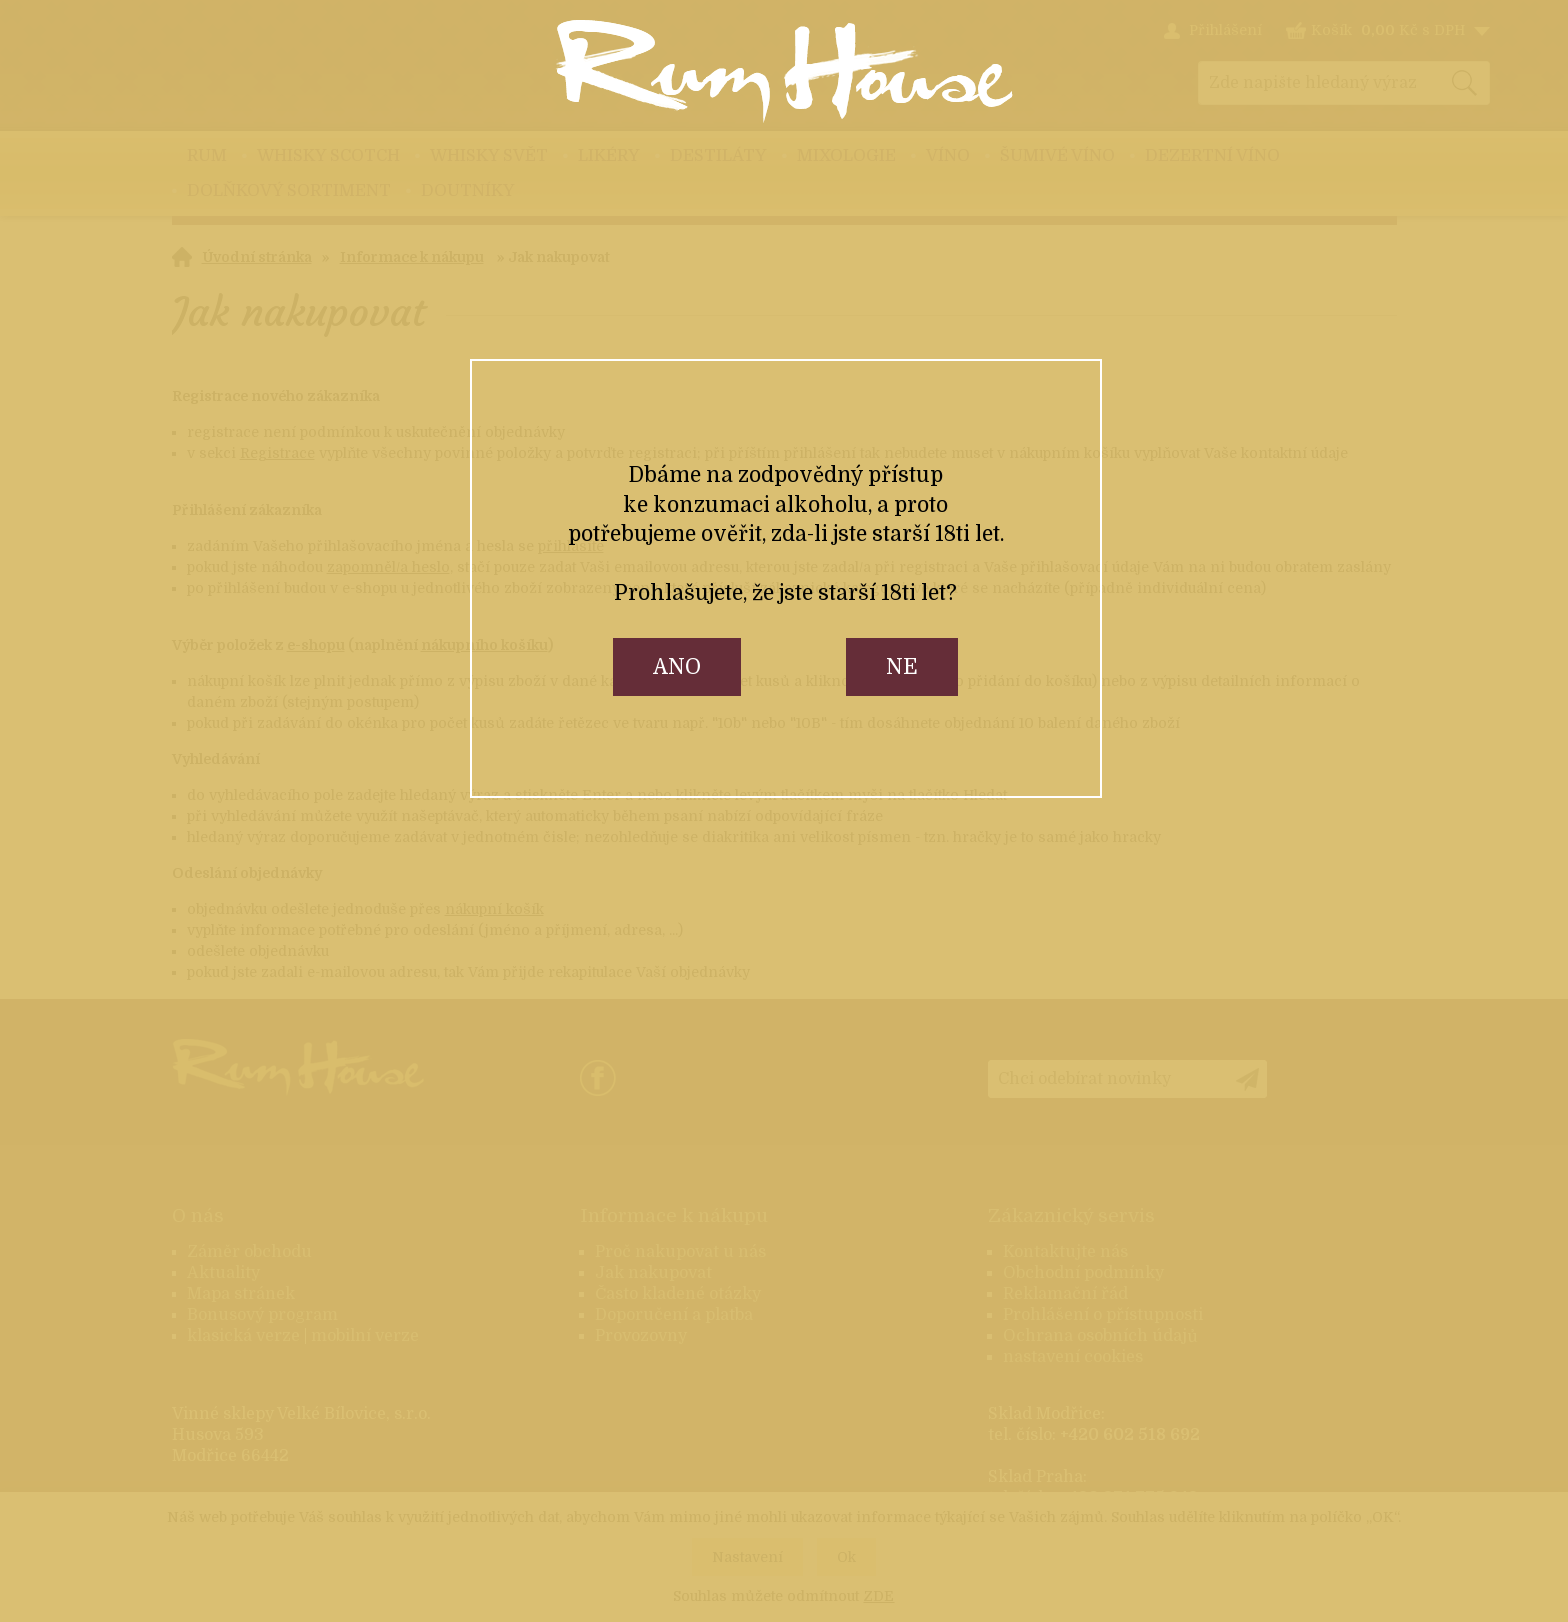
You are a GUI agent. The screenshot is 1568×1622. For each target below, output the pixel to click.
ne (902, 667)
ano (677, 667)
